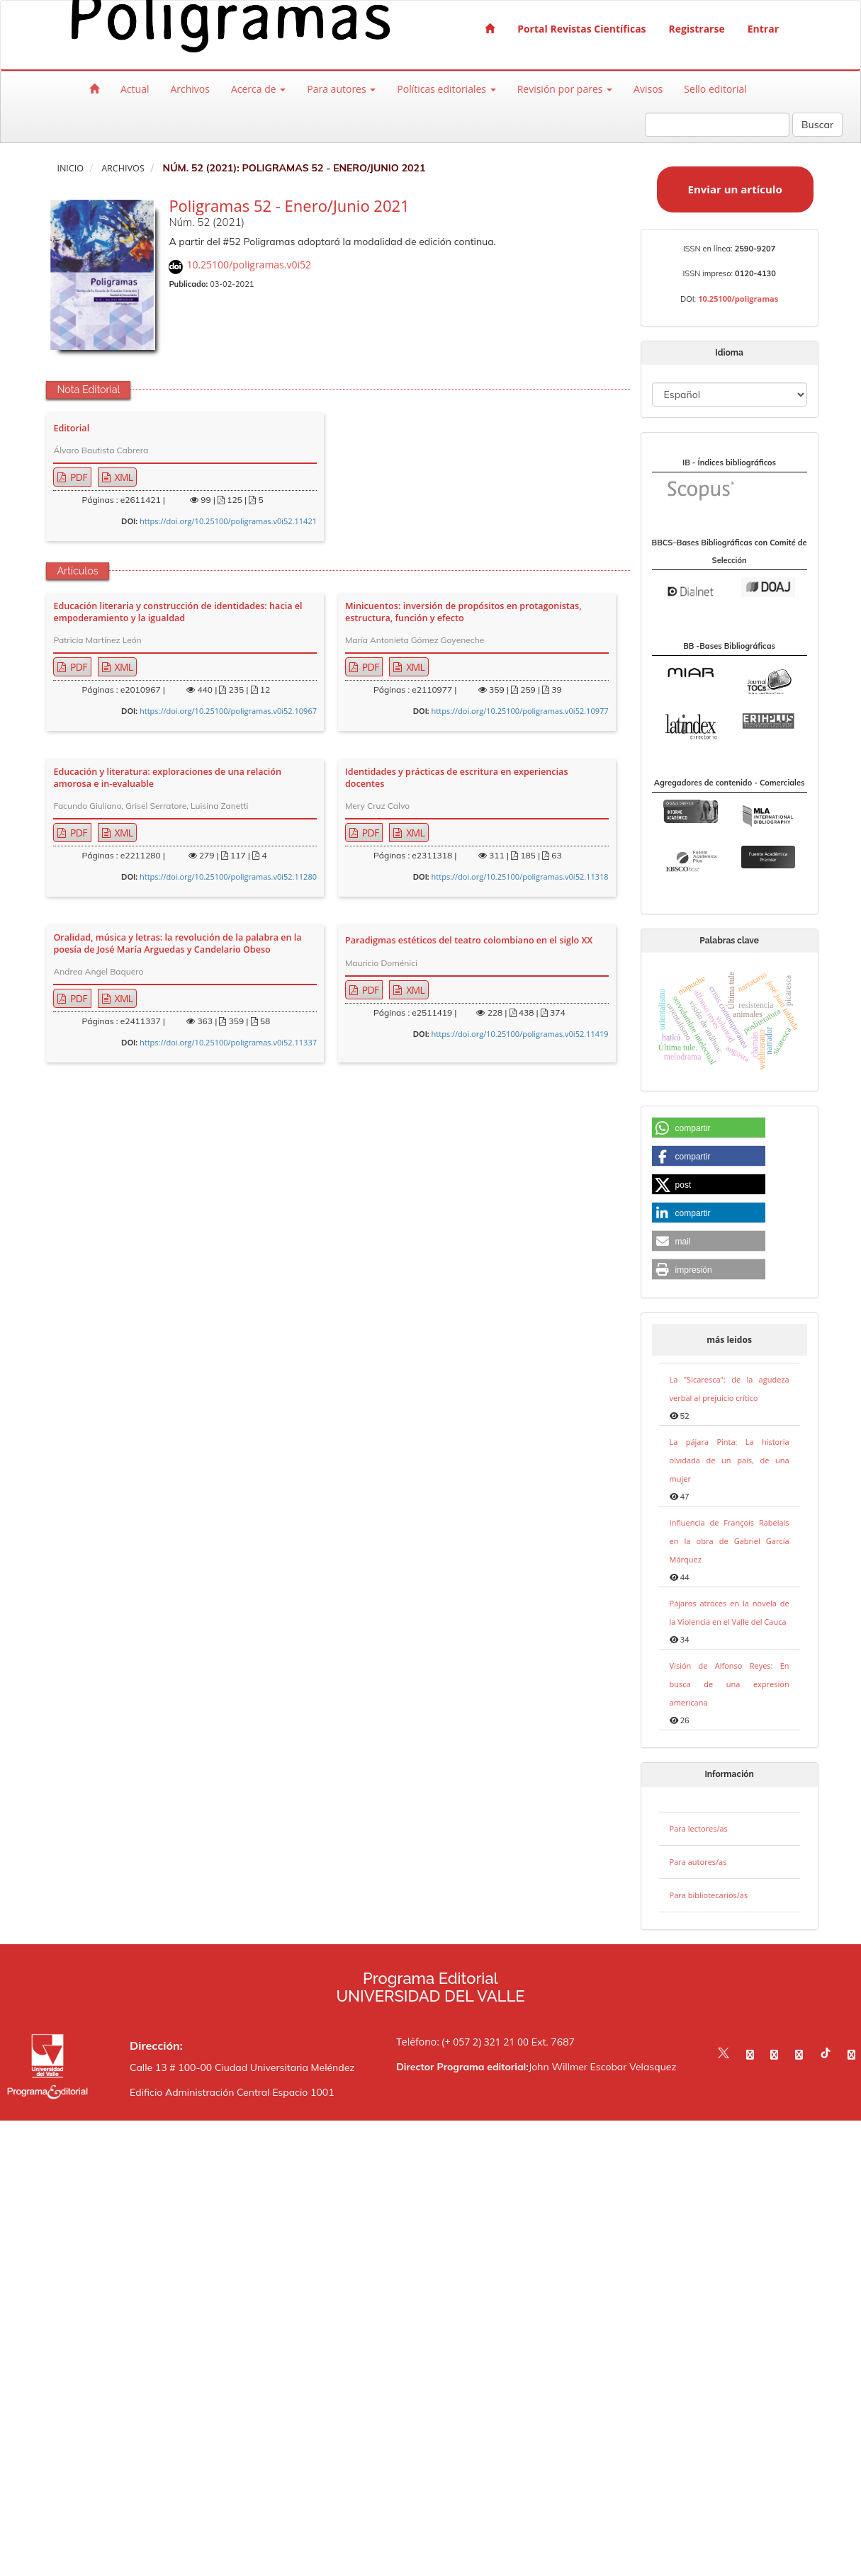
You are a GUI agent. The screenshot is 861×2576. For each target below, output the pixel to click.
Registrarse (697, 28)
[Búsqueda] (717, 125)
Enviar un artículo (735, 189)
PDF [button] (77, 477)
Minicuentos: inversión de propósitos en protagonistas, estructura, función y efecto (463, 612)
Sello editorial (715, 89)
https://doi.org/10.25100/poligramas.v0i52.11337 (228, 1042)
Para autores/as (698, 1861)
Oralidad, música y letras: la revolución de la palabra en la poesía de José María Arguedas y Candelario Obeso (177, 943)
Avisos (648, 89)
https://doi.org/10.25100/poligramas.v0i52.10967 (228, 710)
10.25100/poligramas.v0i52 (248, 264)
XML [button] (123, 477)
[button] (708, 1128)
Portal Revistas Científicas (581, 28)
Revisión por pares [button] (564, 89)
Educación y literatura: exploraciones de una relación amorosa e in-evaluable (167, 777)
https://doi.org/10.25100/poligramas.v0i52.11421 (228, 521)
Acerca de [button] (258, 89)
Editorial (71, 428)
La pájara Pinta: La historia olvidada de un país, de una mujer (729, 1460)
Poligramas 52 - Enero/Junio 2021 (289, 205)
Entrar (763, 28)
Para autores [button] (341, 89)
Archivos (190, 89)
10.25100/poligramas (738, 298)
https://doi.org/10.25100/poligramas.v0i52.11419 (520, 1033)
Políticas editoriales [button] (446, 89)
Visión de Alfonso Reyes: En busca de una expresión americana (729, 1684)
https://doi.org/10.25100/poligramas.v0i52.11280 (228, 876)
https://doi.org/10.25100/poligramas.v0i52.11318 (520, 876)
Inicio (70, 168)
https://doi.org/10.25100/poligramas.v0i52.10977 (520, 710)
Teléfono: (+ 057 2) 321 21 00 (462, 2041)
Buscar (817, 124)
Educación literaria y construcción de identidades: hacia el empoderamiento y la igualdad (177, 612)
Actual (134, 89)
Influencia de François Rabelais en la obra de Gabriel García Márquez (729, 1541)
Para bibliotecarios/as (709, 1895)
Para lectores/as (699, 1828)
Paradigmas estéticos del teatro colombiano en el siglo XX (468, 940)
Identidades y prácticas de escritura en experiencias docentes (456, 777)
